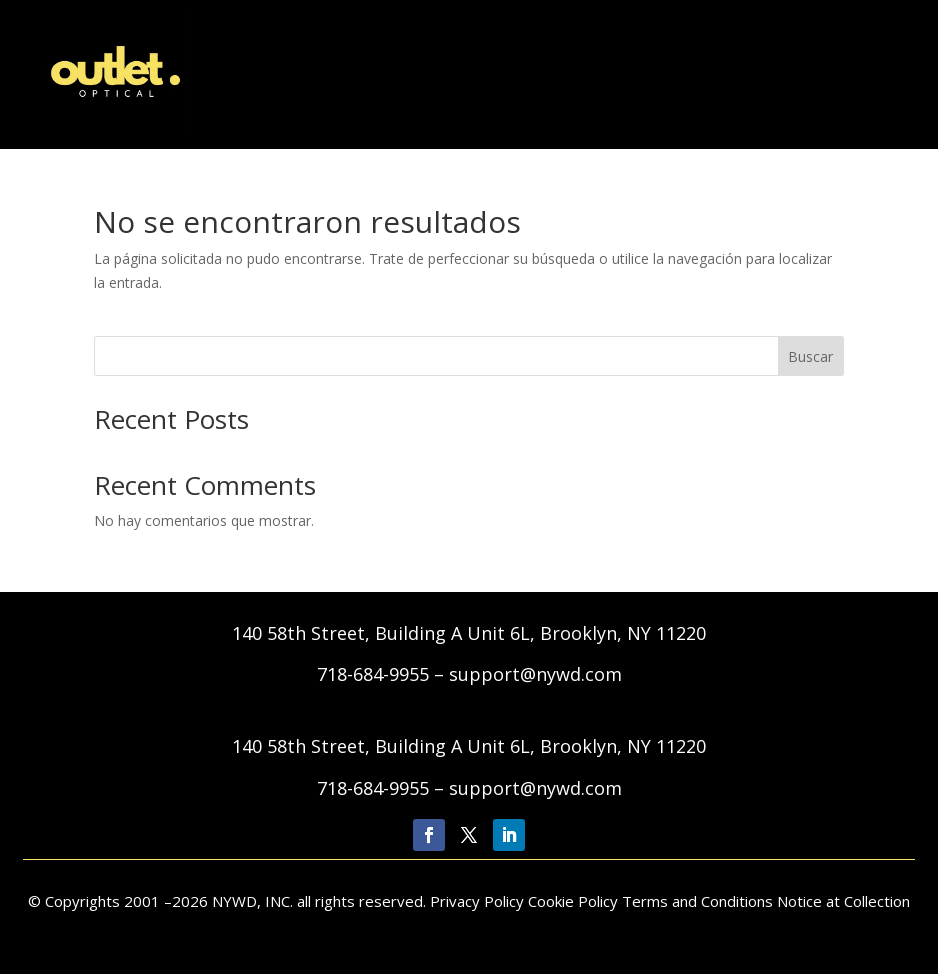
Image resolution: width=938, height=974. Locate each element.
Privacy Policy (479, 901)
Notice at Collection (843, 901)
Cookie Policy (573, 901)
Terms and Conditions (697, 901)
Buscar (810, 356)
